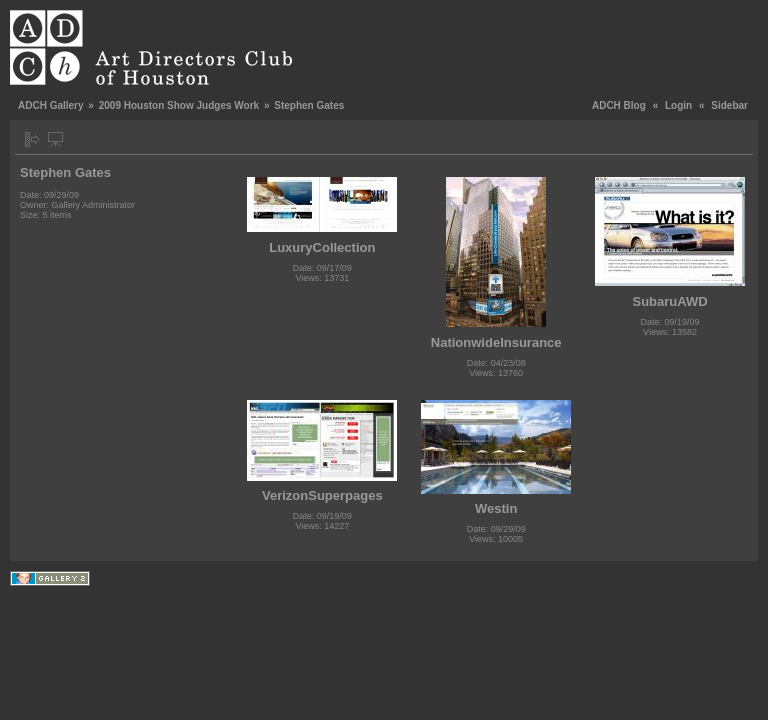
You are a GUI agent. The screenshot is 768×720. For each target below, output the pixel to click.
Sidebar (729, 105)
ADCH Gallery (51, 105)
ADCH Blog (619, 105)
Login (678, 105)
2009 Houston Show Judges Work (179, 105)
